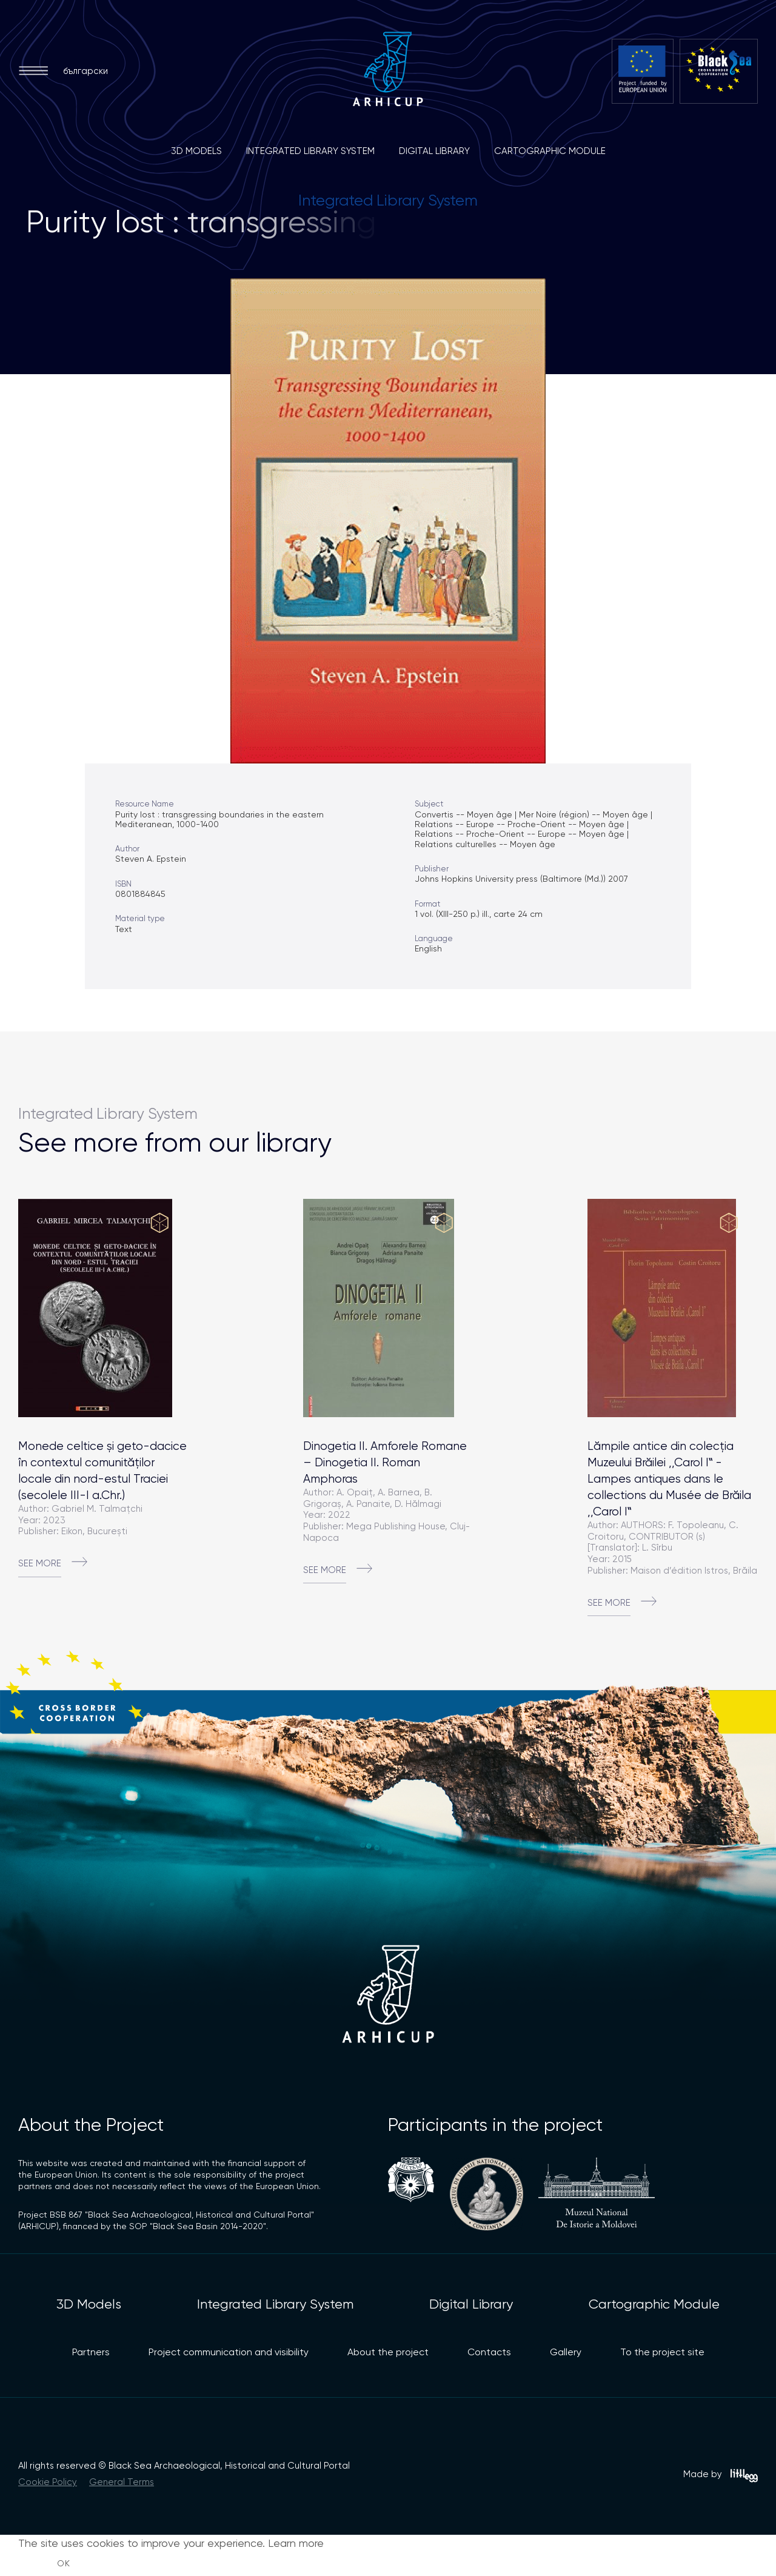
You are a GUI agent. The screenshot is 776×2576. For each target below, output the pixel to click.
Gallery (565, 2352)
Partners (91, 2352)
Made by (720, 2476)
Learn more (296, 2543)
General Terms (121, 2482)
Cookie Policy (47, 2482)
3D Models (196, 151)
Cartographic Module (550, 151)
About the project (388, 2352)
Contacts (489, 2352)
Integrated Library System (310, 151)
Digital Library (434, 151)
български (85, 70)
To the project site (662, 2352)
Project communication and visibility (229, 2352)
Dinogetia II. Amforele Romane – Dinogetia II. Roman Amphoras (385, 1462)
